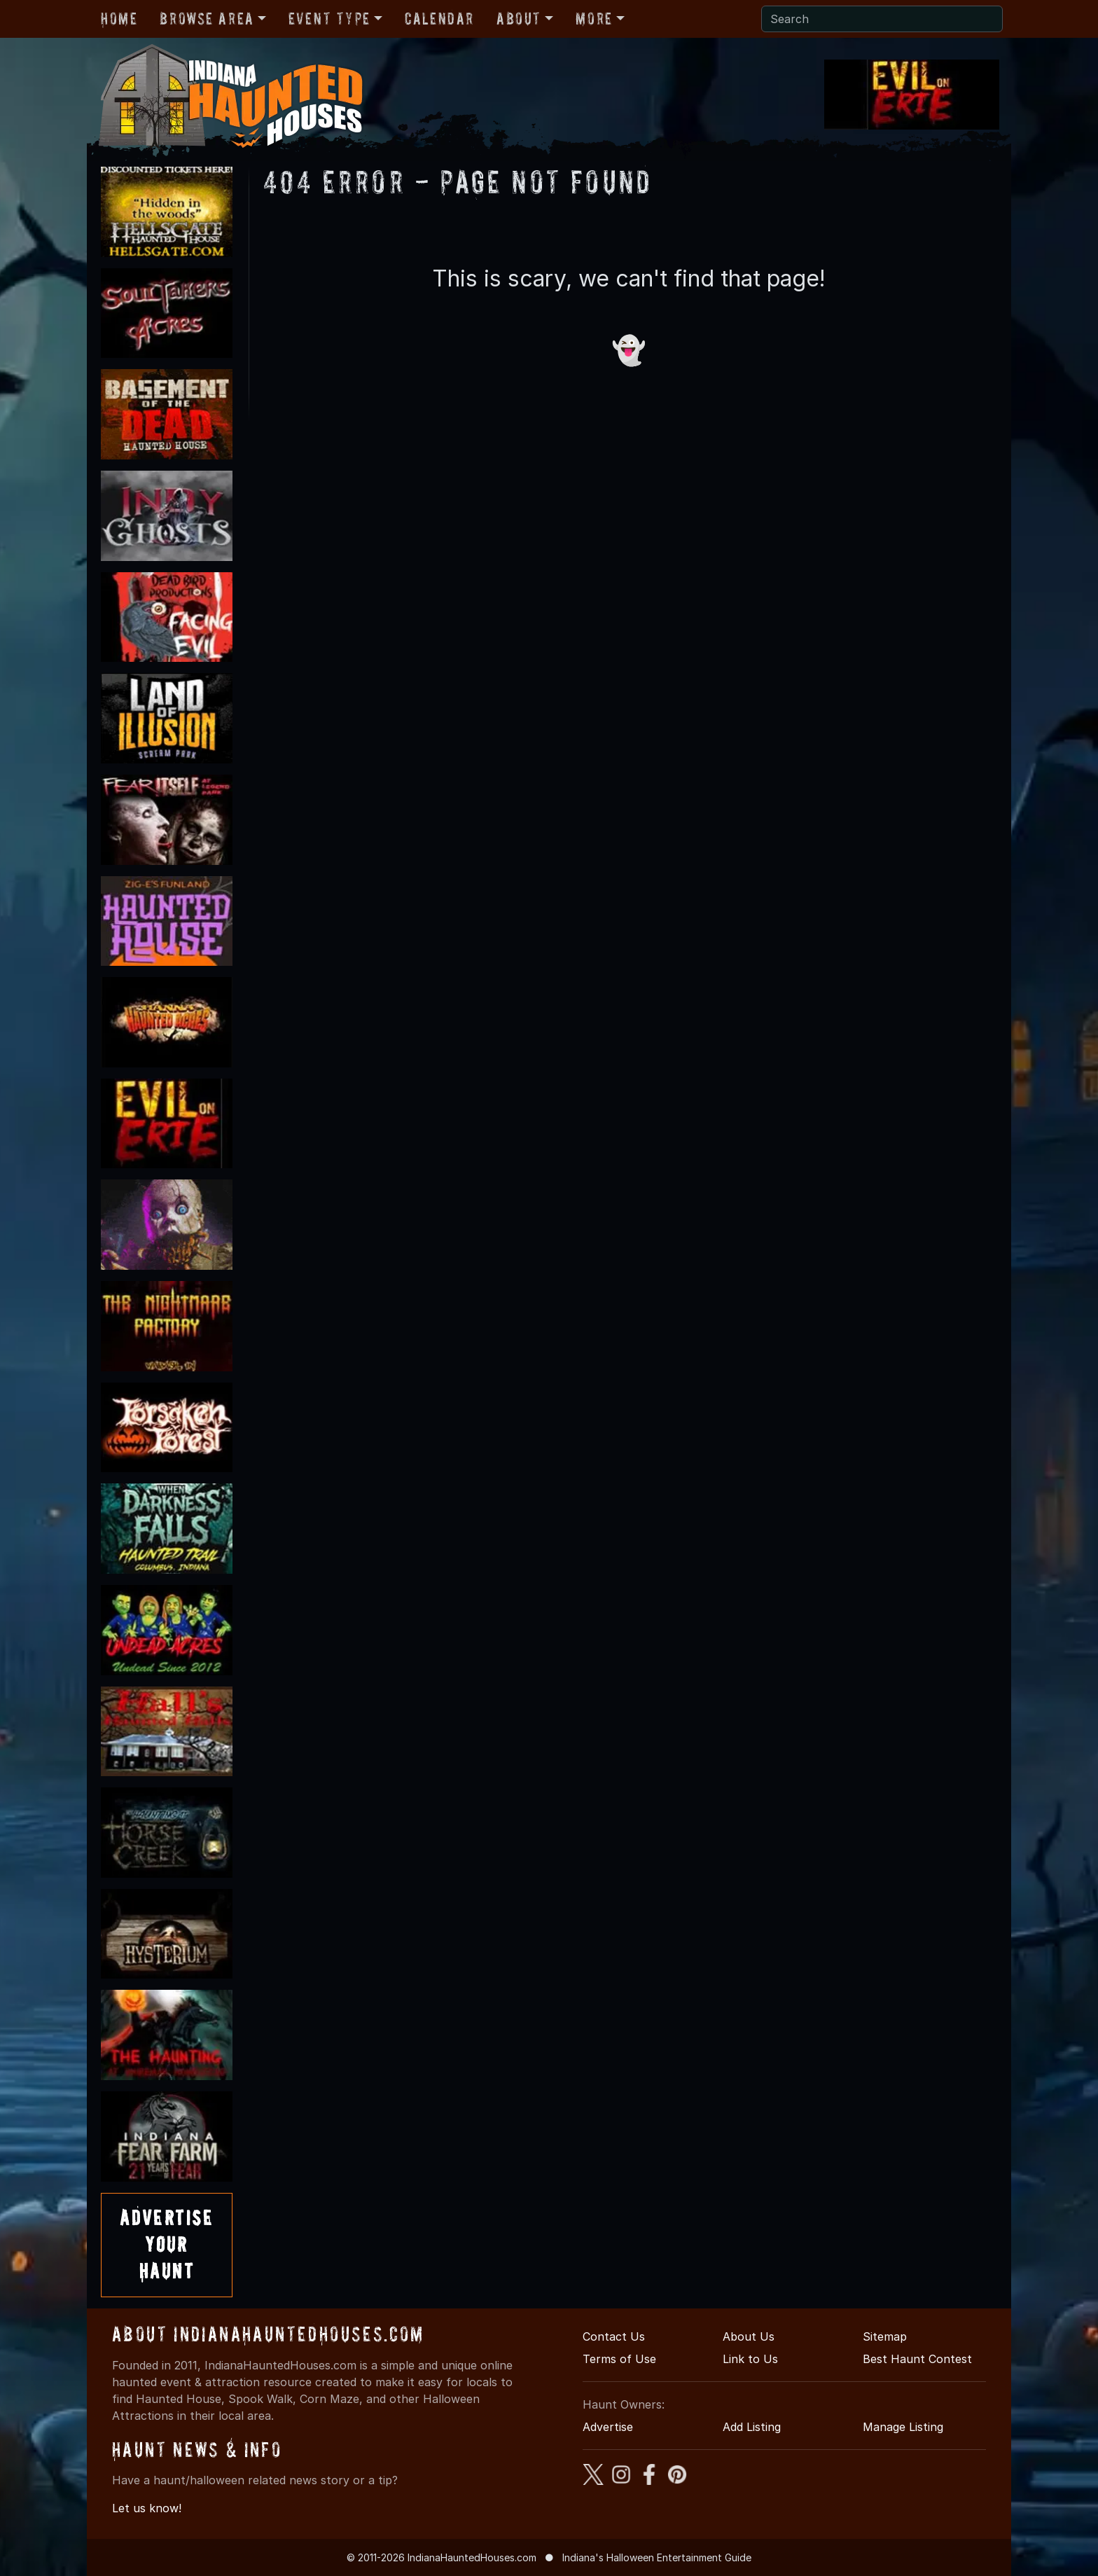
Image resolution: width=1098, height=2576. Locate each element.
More (594, 18)
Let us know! (146, 2508)
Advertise (608, 2427)
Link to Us (750, 2359)
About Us (748, 2336)
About (518, 18)
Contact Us (614, 2336)
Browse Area (206, 18)
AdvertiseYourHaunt (167, 2244)
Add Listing (752, 2427)
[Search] (882, 19)
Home (119, 18)
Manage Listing (903, 2427)
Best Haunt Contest (917, 2359)
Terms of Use (619, 2359)
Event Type (329, 18)
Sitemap (885, 2336)
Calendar (439, 18)
